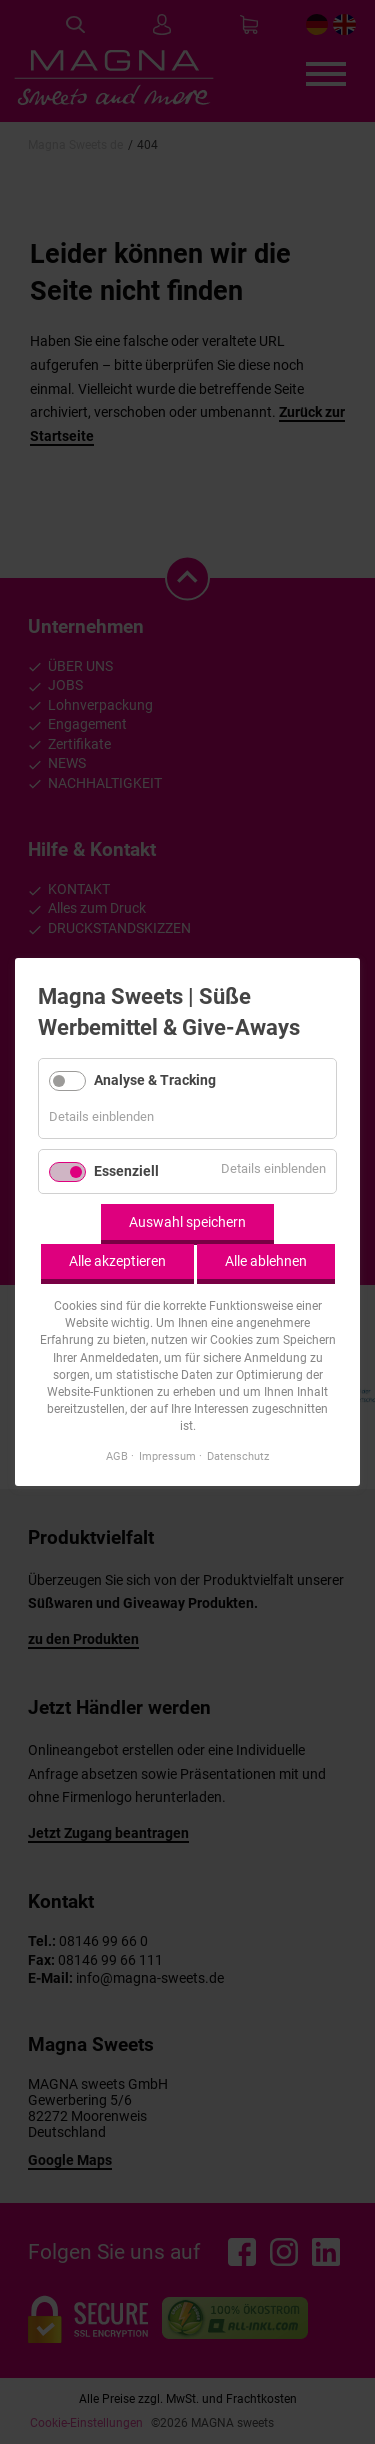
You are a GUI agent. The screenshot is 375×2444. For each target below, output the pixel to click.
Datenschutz (238, 1456)
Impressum (167, 1456)
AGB (117, 1456)
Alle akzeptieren (117, 1261)
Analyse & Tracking (155, 1079)
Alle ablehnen (266, 1261)
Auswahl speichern (187, 1222)
